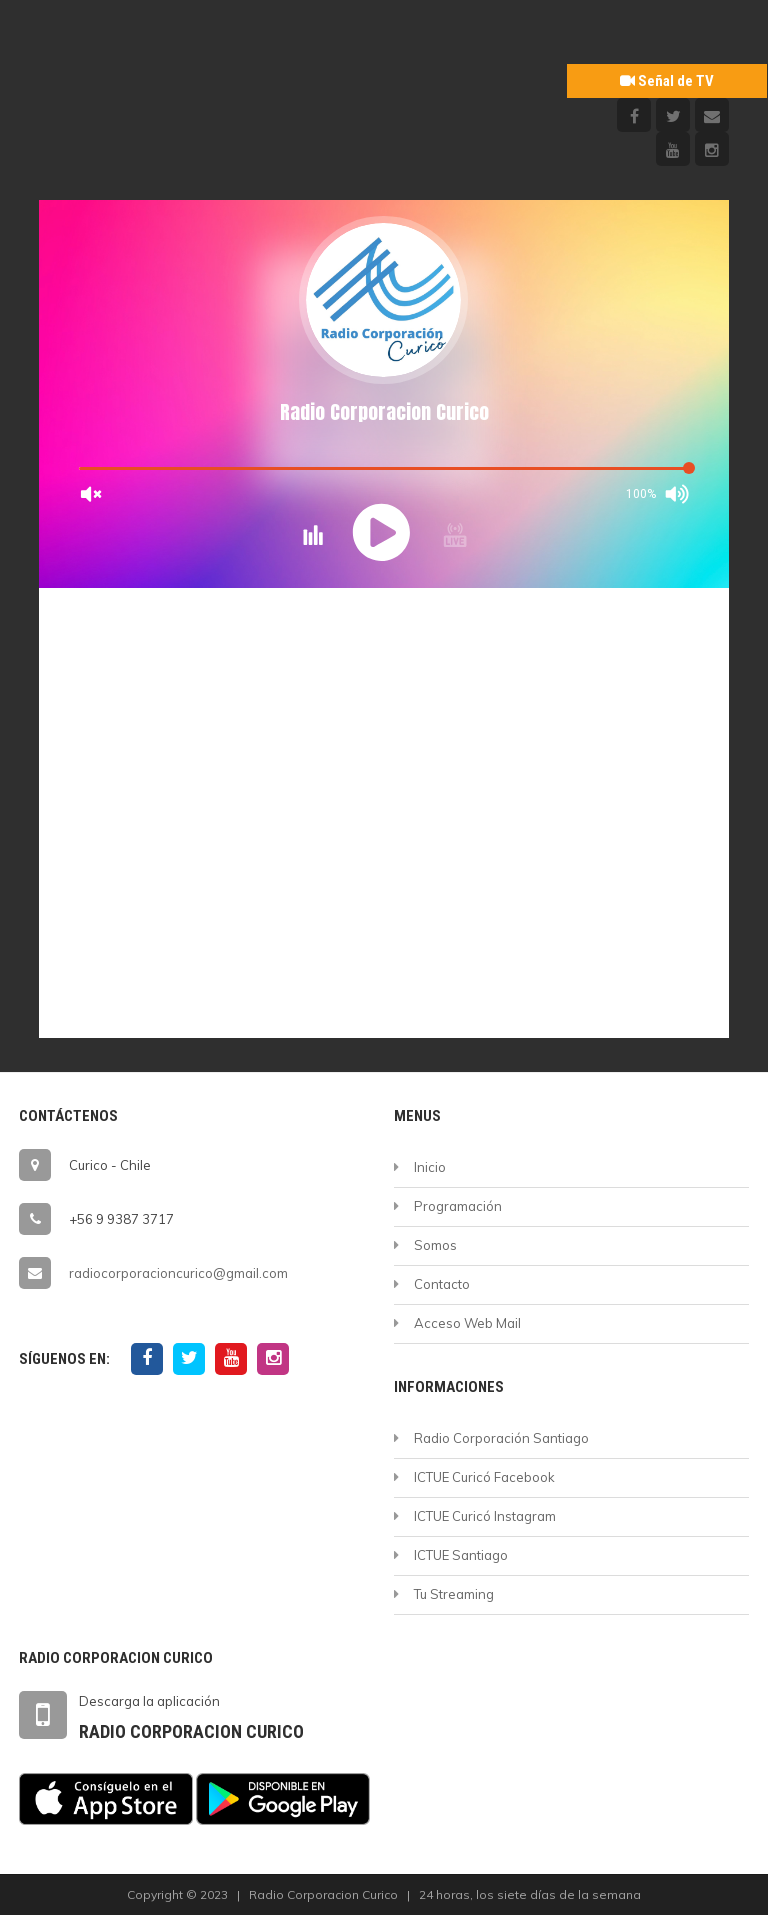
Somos (435, 1245)
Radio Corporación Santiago (501, 1438)
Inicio (430, 1167)
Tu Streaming (454, 1594)
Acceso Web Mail (467, 1323)
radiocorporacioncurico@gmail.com (178, 1273)
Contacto (442, 1284)
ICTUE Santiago (461, 1555)
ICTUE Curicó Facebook (484, 1477)
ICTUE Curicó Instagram (485, 1516)
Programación (458, 1206)
